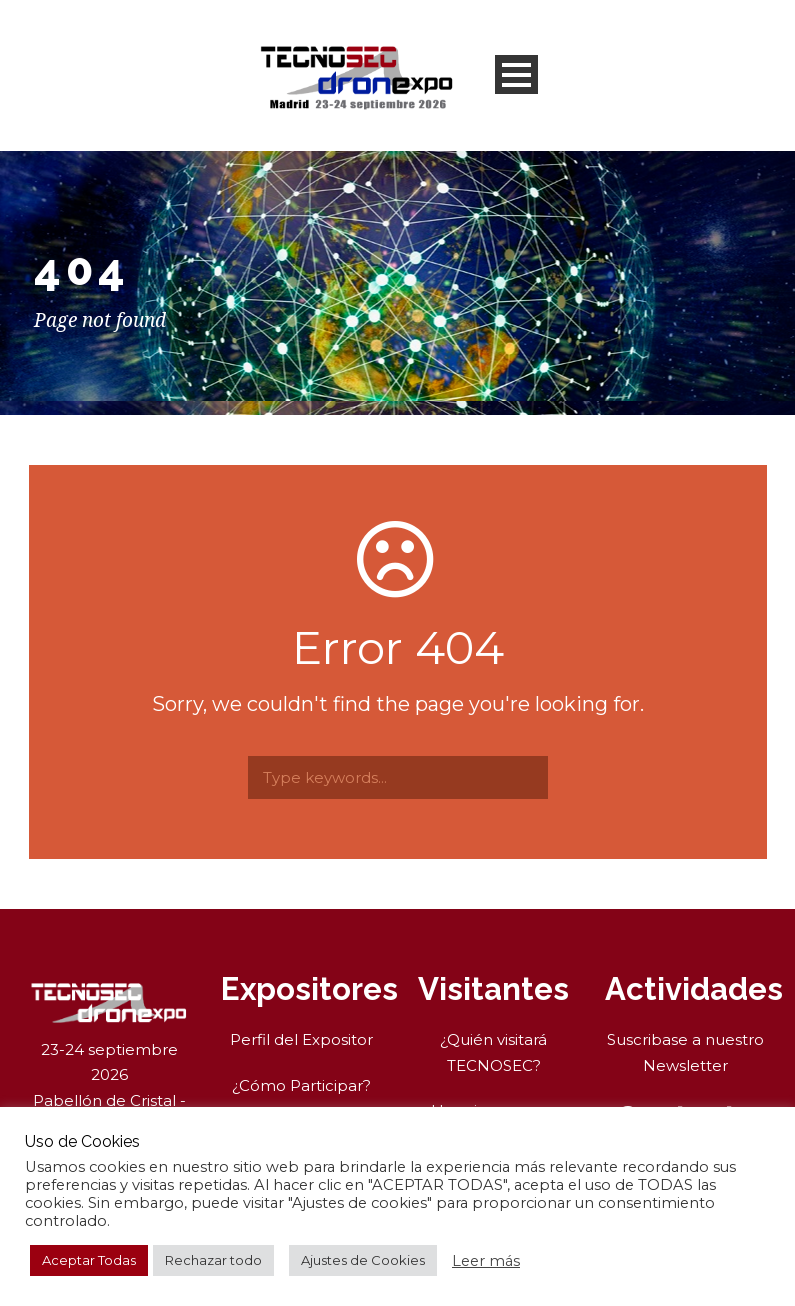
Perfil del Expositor (301, 1039)
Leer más (486, 1261)
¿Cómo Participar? (301, 1085)
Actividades (694, 989)
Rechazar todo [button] (213, 1260)
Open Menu (516, 74)
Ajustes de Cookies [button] (363, 1260)
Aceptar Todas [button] (89, 1260)
